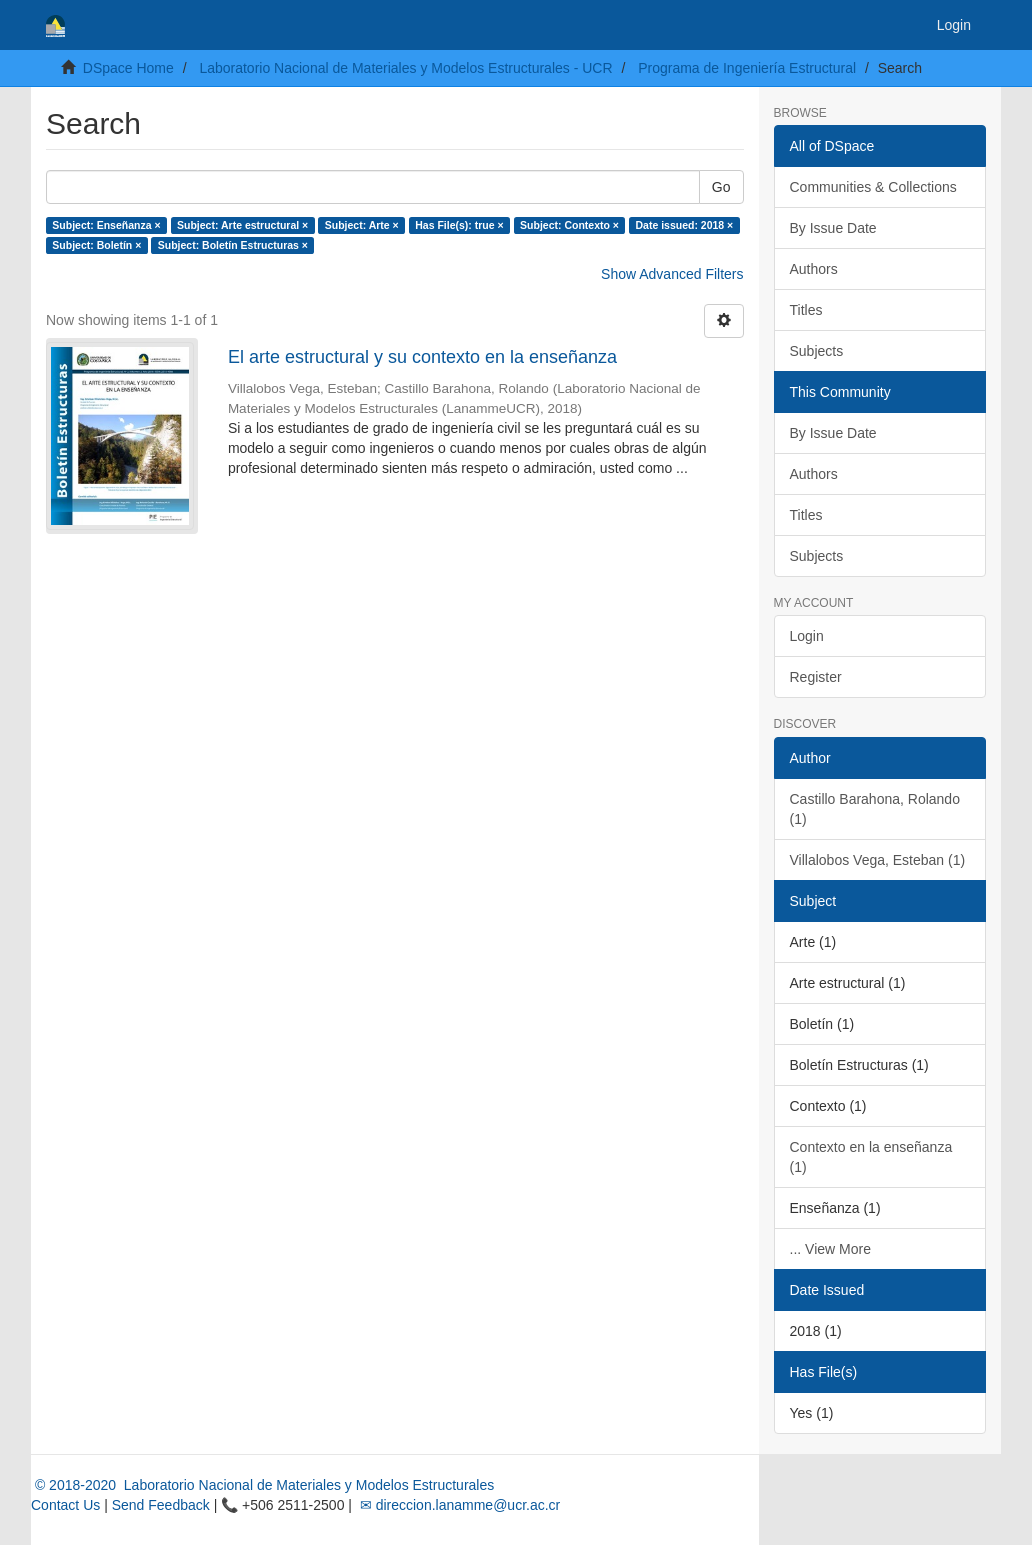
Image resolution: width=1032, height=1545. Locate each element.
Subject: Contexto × (569, 225)
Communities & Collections (873, 187)
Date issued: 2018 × (684, 225)
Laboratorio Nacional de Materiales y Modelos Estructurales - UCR (405, 68)
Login (807, 636)
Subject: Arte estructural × (242, 225)
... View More (830, 1249)
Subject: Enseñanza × (106, 225)
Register (816, 677)
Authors (814, 269)
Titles (806, 310)
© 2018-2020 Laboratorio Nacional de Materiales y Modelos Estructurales (262, 1485)
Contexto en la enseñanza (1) (871, 1157)
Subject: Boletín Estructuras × (233, 245)
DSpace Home (128, 68)
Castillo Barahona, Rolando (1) (875, 809)
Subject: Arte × (362, 225)
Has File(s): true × (459, 225)
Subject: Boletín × (96, 245)
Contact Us (65, 1505)
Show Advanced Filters (672, 274)
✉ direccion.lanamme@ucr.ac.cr (458, 1505)
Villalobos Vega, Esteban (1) (878, 860)
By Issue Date (833, 228)
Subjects (817, 351)
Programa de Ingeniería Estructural (747, 68)
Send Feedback (161, 1505)
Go (721, 187)
